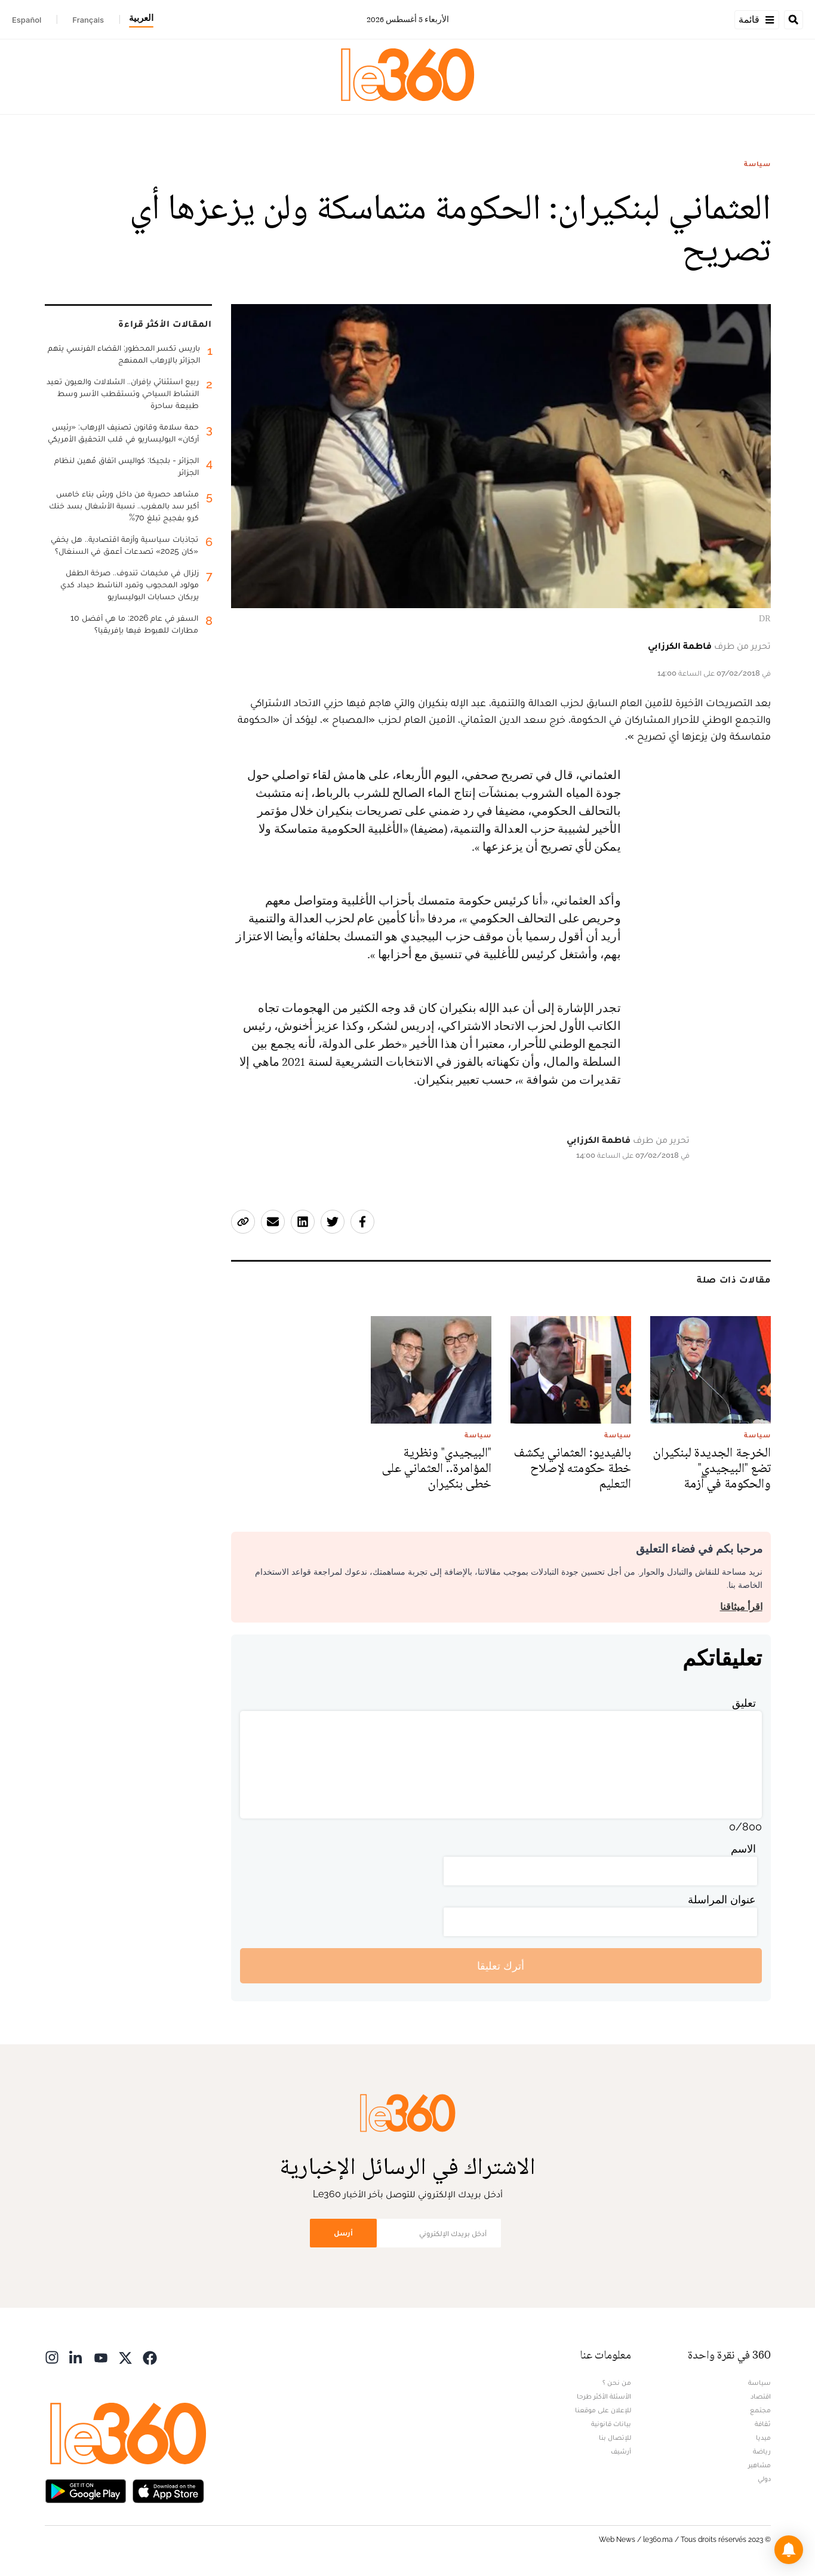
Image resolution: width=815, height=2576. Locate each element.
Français (88, 19)
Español (26, 19)
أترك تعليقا (500, 1965)
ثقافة (763, 2423)
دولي (764, 2478)
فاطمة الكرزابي (680, 645)
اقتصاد (761, 2396)
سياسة (757, 164)
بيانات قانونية (611, 2423)
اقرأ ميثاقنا (741, 1606)
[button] (788, 2549)
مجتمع (760, 2410)
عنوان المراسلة (722, 1899)
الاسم (743, 1848)
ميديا (763, 2437)
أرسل (343, 2232)
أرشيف (621, 2451)
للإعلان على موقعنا (603, 2410)
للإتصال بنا (615, 2437)
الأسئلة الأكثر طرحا (604, 2396)
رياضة (762, 2451)
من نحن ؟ (616, 2382)
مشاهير (759, 2465)
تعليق (744, 1703)
